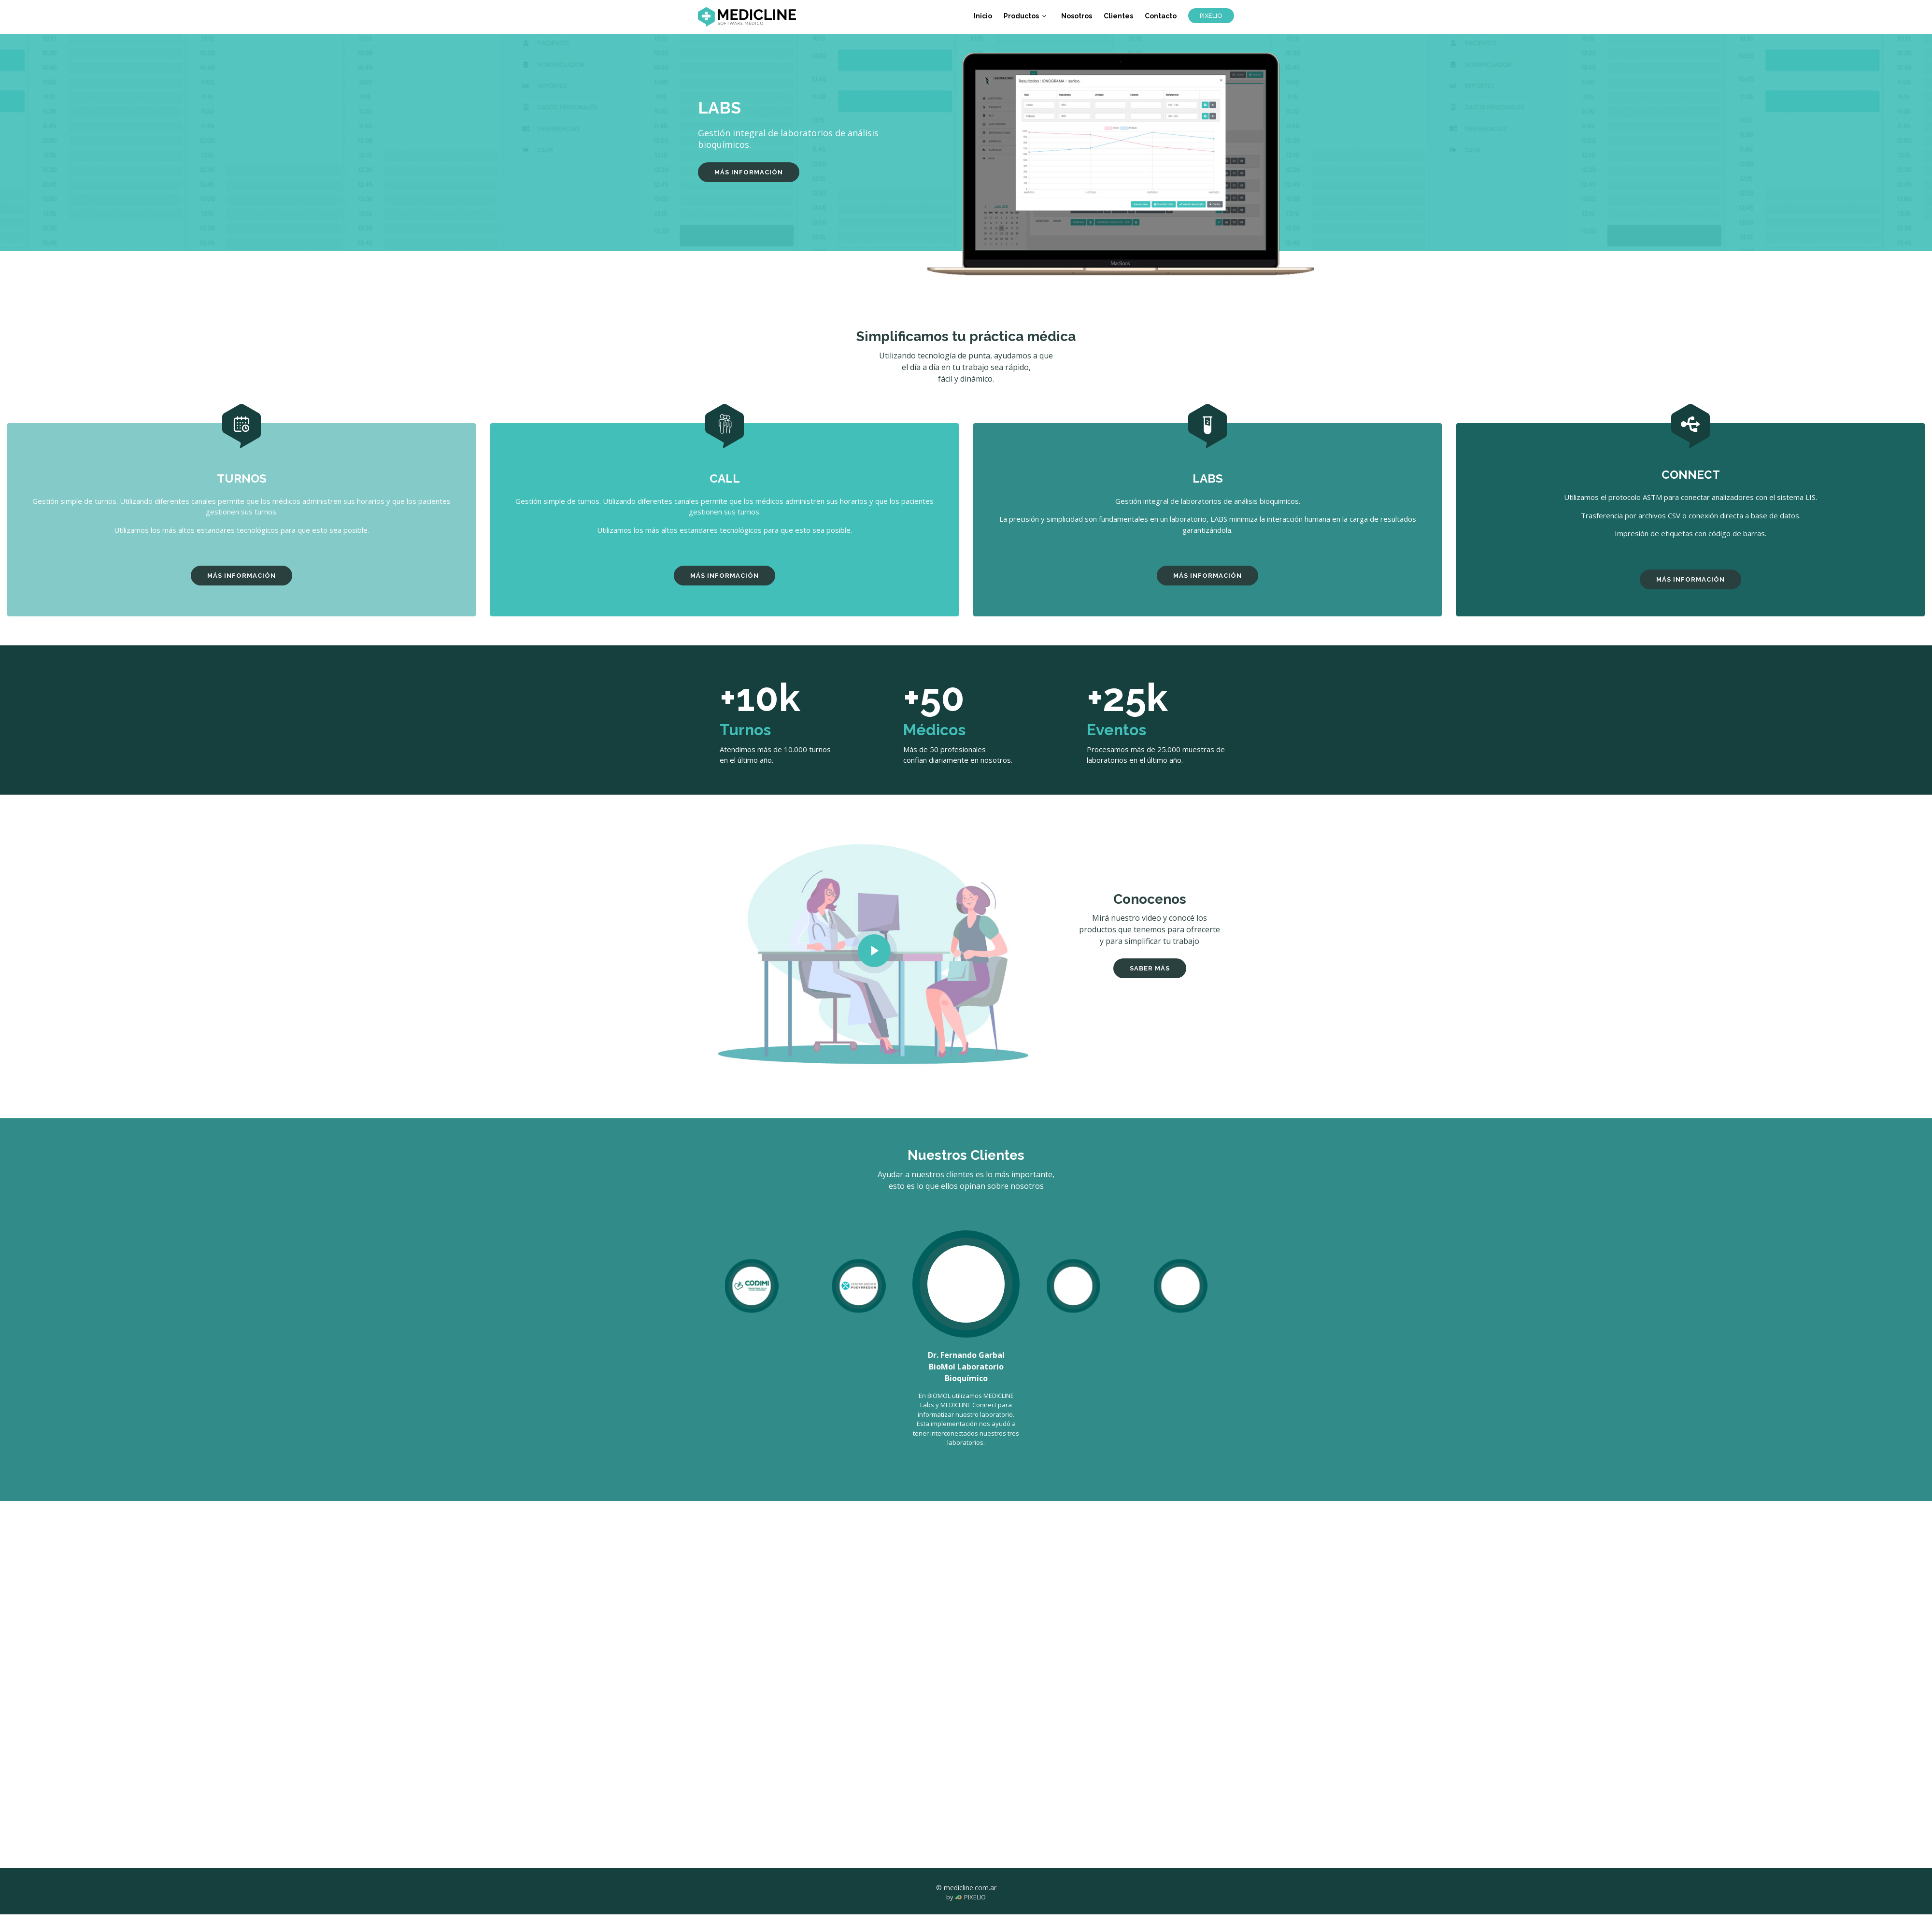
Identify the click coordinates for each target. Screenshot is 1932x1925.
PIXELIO (1211, 15)
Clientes (1119, 16)
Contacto (1161, 16)
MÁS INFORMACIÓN (748, 172)
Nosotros (1077, 16)
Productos (1022, 16)
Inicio (984, 16)
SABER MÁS (1150, 968)
